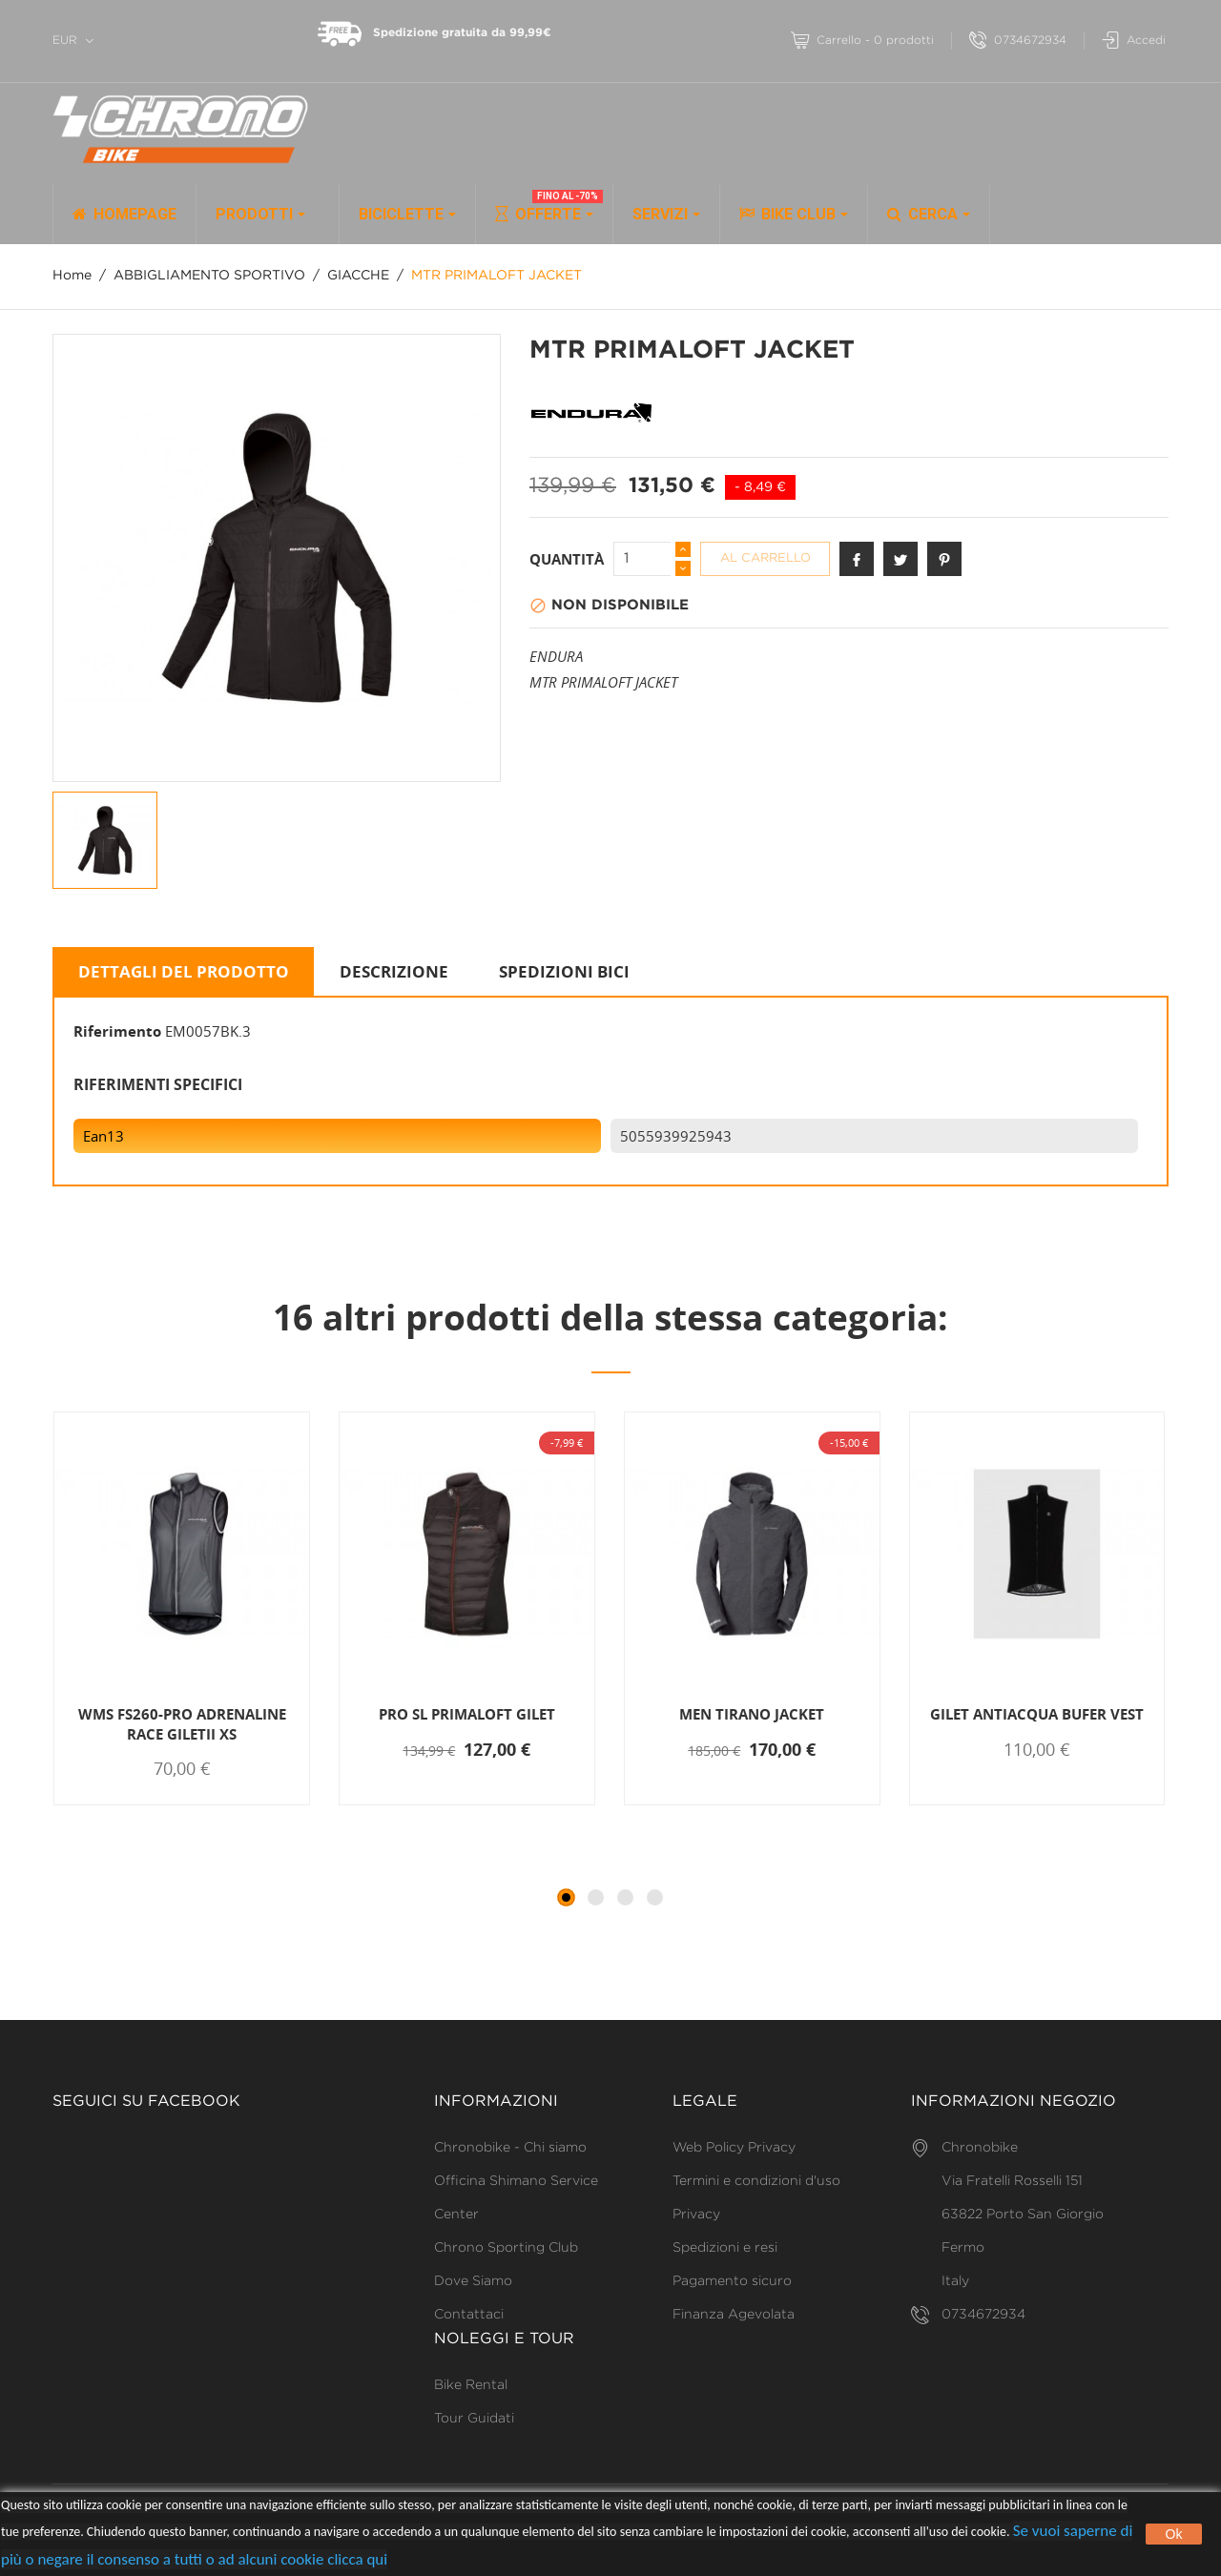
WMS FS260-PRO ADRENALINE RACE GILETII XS (182, 1723)
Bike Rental (470, 2385)
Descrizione (394, 971)
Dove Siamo (473, 2281)
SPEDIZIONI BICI (564, 971)
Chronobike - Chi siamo (510, 2148)
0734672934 (1017, 40)
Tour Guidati (474, 2418)
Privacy (696, 2214)
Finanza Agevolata (734, 2314)
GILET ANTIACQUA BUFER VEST (1037, 1713)
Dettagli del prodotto (183, 971)
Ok (1174, 2534)
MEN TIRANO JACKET (751, 1713)
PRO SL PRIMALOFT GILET (467, 1713)
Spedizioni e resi (725, 2248)
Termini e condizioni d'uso (756, 2181)
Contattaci (469, 2314)
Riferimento (117, 1031)
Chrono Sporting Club (506, 2248)
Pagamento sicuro (732, 2281)
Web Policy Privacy (734, 2148)
